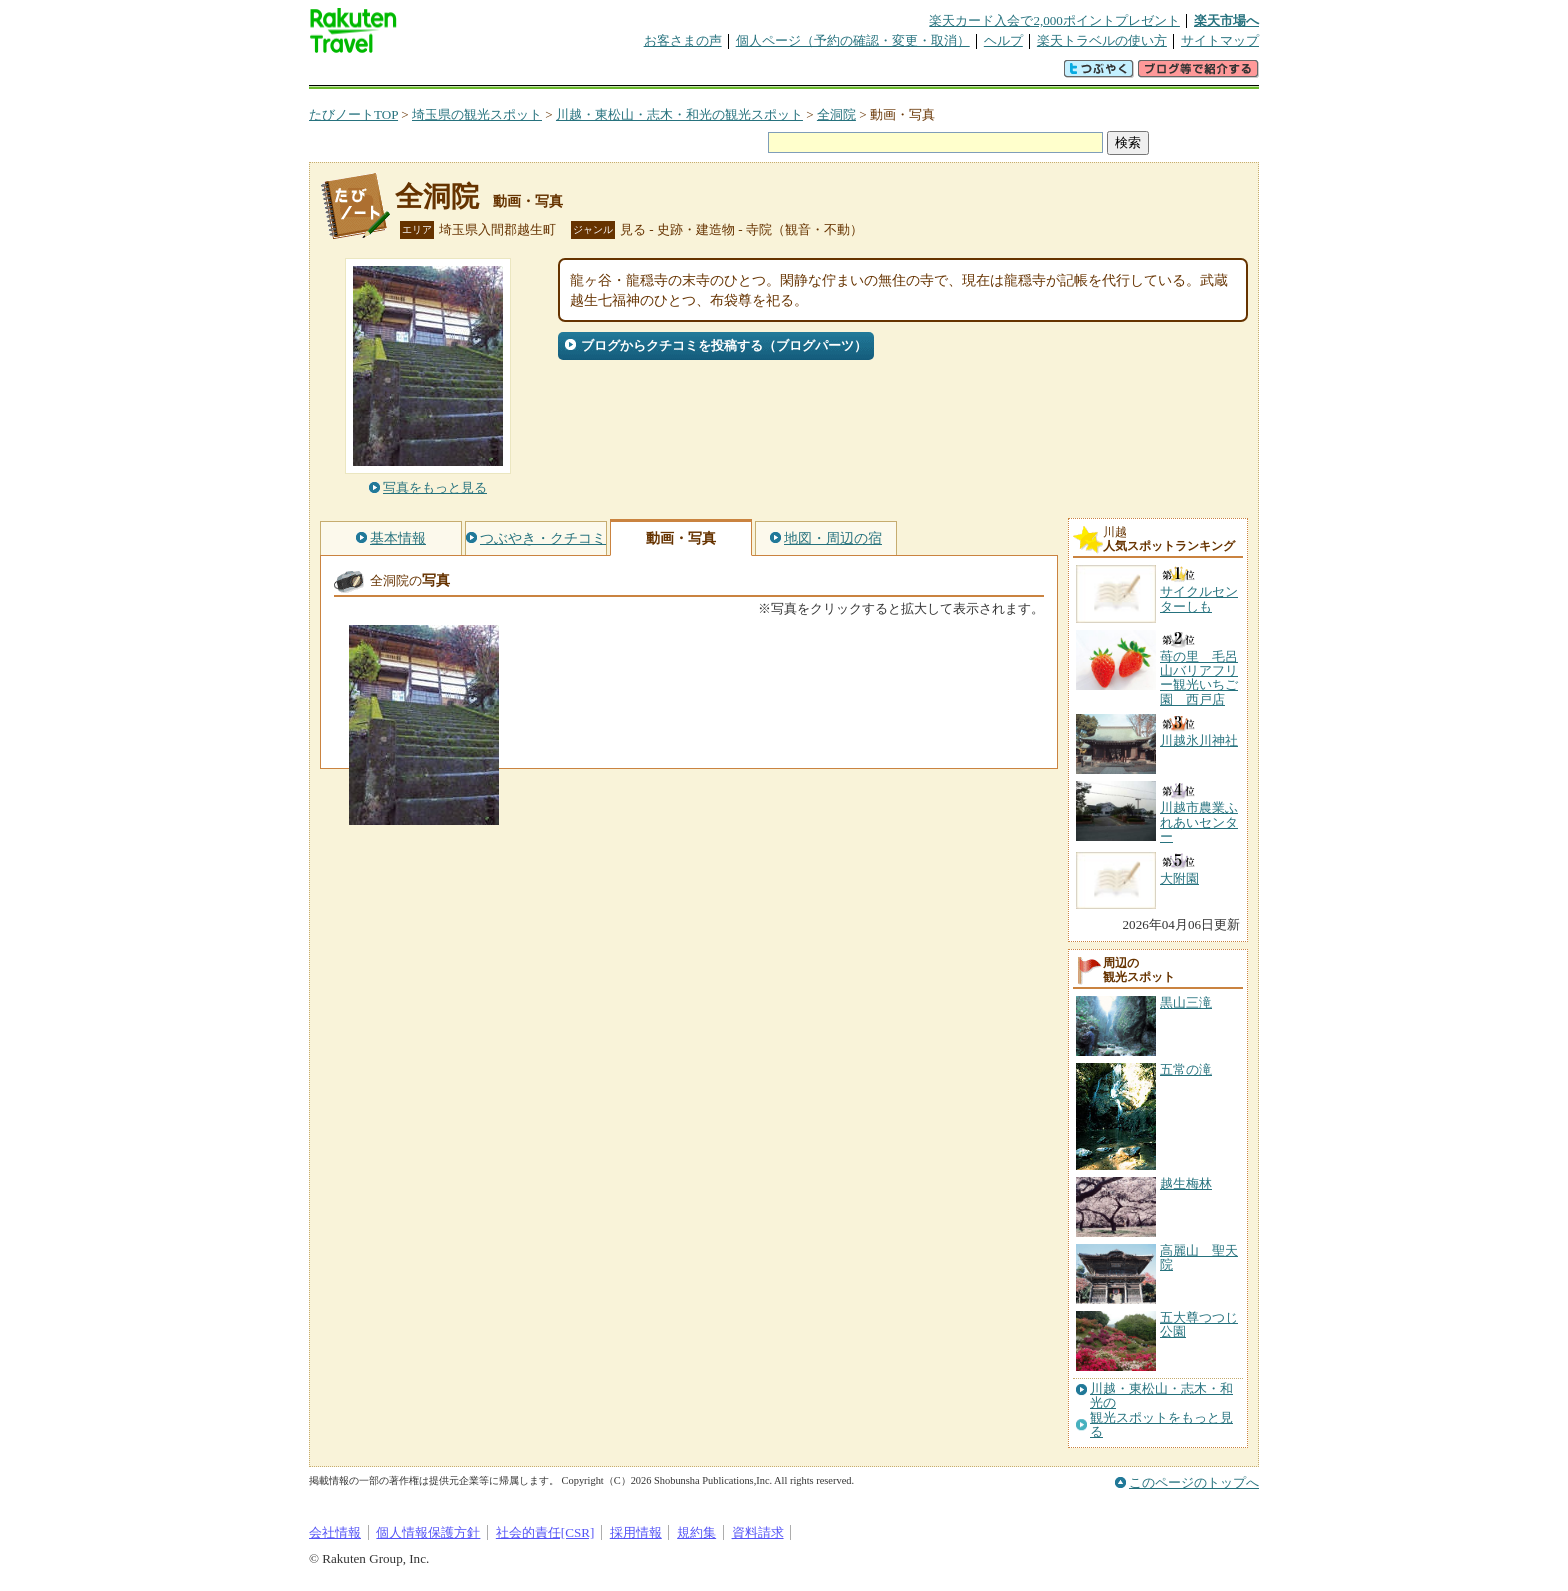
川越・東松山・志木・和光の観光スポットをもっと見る (1161, 1410)
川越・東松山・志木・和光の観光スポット (679, 114)
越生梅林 (1186, 1183)
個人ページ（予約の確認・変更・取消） (853, 40)
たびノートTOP (353, 114)
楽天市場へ (1226, 20)
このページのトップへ (1194, 1482)
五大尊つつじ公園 (1199, 1324)
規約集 (696, 1532)
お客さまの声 (683, 40)
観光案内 (789, 74)
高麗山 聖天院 (1199, 1257)
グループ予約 (707, 74)
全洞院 (836, 114)
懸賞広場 (543, 74)
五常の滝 (1186, 1069)
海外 (461, 74)
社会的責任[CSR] (545, 1532)
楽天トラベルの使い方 (1102, 40)
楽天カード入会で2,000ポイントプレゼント (1054, 20)
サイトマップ (1220, 40)
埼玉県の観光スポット (477, 114)
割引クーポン (625, 74)
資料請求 (758, 1532)
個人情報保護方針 (428, 1532)
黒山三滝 (1186, 1002)
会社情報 (335, 1532)
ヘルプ (1003, 40)
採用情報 (636, 1532)
